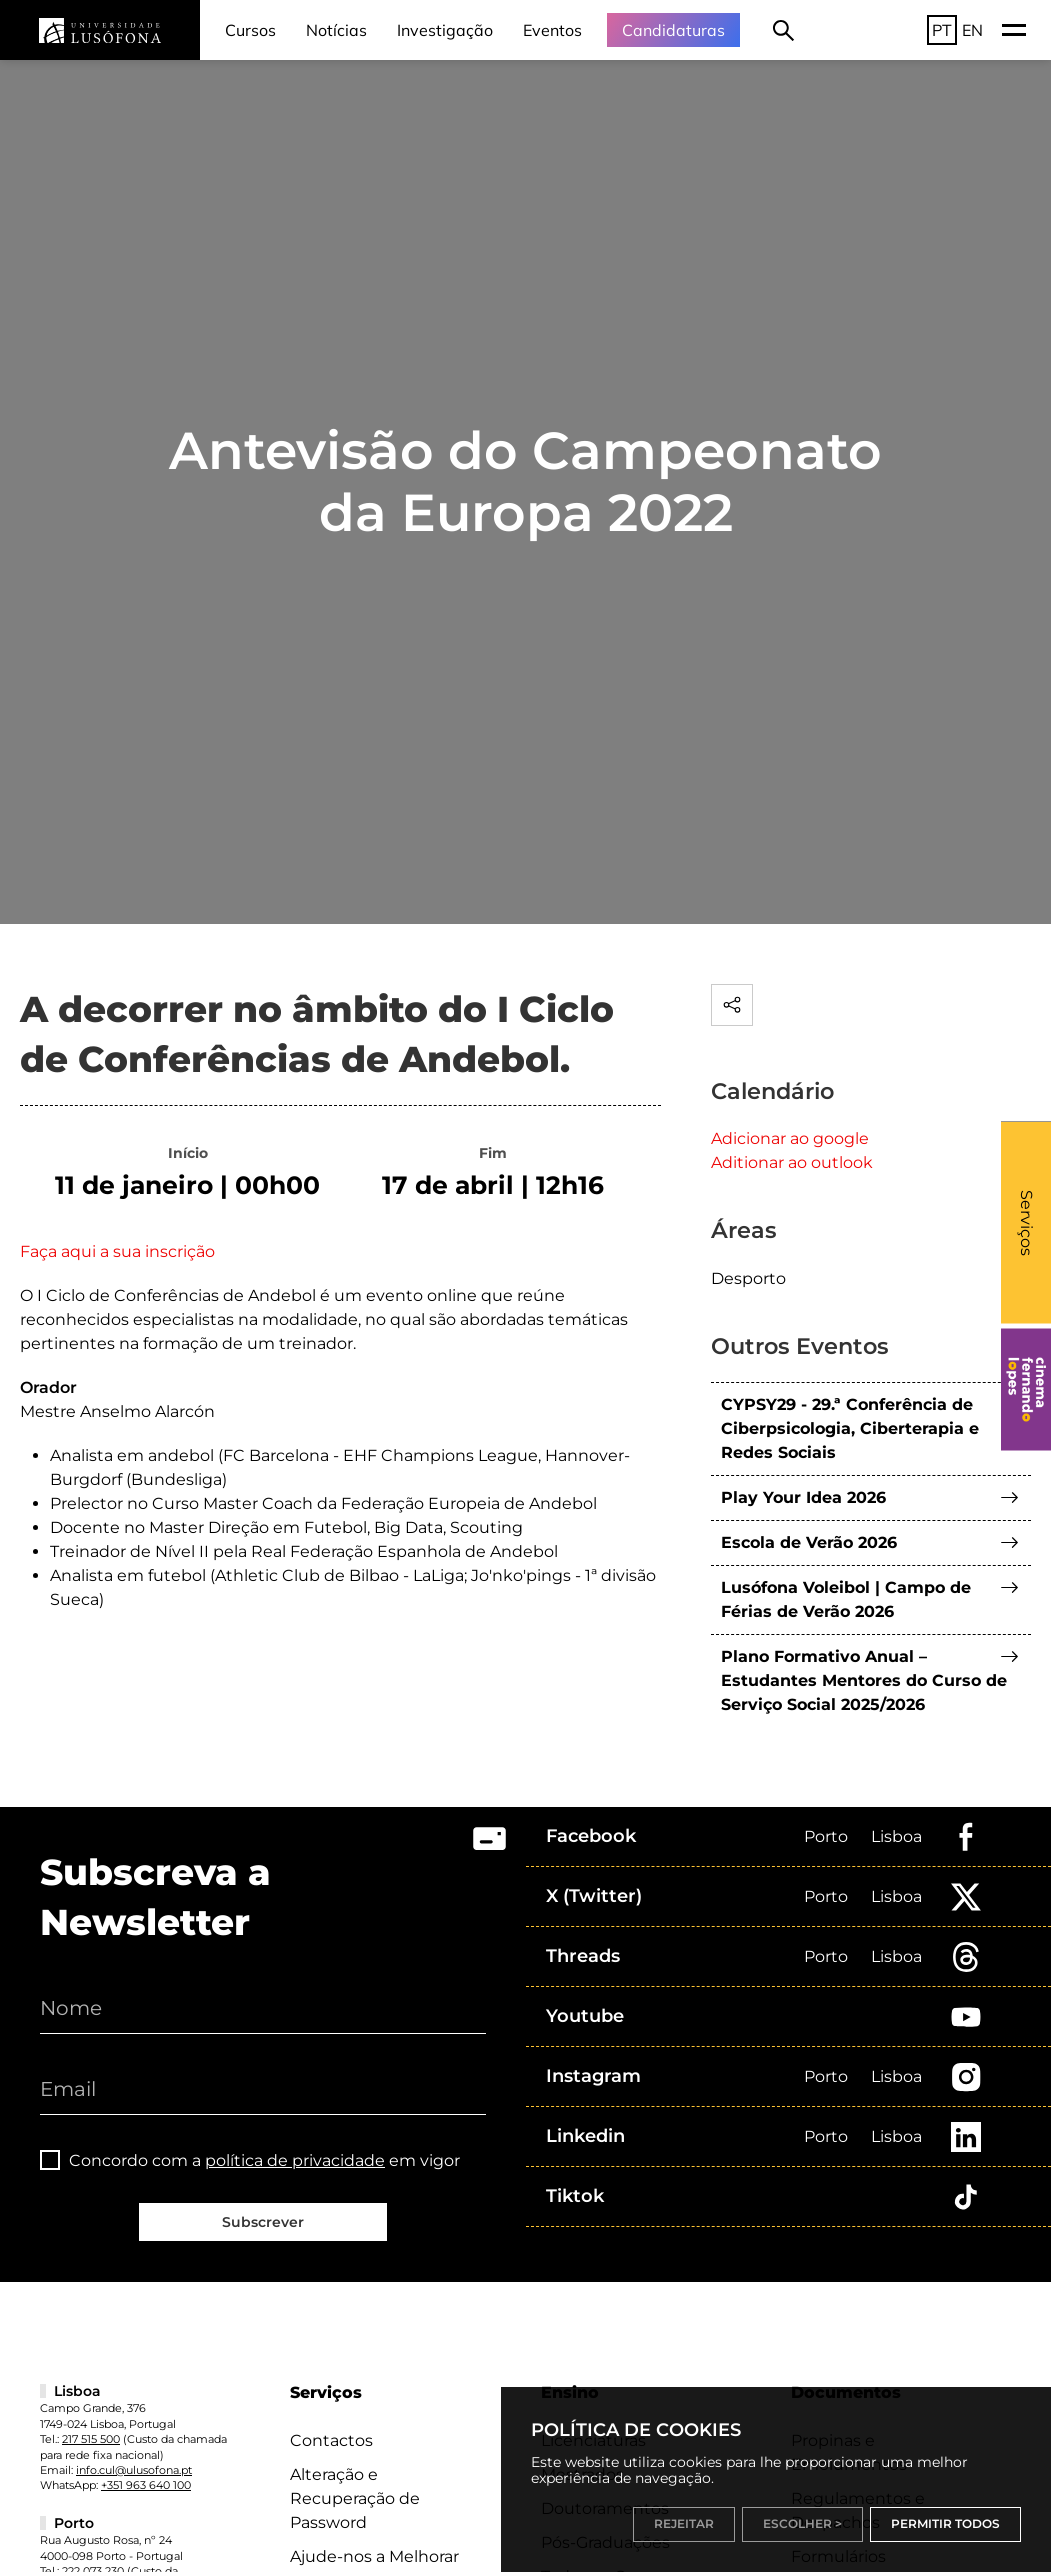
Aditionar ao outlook (792, 1162)
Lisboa (896, 1836)
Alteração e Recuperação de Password (355, 2498)
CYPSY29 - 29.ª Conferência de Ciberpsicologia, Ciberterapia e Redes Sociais (850, 1428)
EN (972, 30)
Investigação (445, 30)
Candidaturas (673, 30)
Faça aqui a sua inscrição (117, 1251)
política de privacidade (295, 2160)
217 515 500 (91, 2439)
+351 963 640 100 (146, 2485)
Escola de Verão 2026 (809, 1542)
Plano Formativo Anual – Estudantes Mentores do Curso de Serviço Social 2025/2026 (864, 1680)
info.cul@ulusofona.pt (134, 2470)
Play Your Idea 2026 (803, 1497)
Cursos (250, 30)
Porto (826, 1836)
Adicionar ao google (790, 1138)
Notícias (336, 30)
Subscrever (263, 2222)
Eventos (552, 30)
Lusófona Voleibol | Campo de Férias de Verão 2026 (846, 1599)
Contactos (331, 2440)
